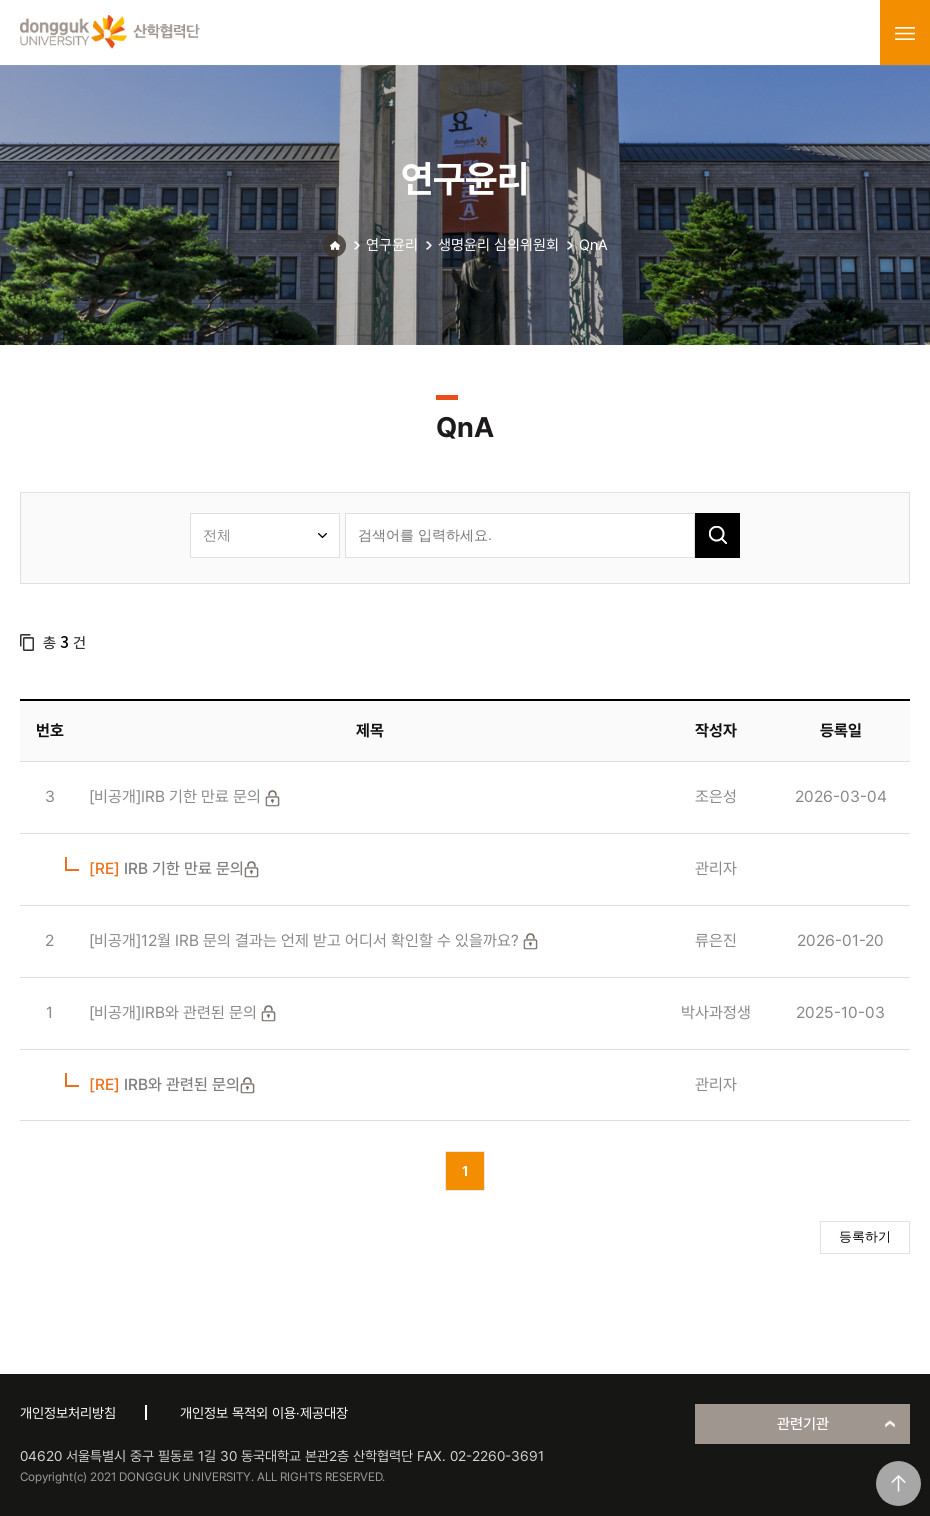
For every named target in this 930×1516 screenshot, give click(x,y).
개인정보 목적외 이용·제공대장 (264, 1413)
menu (905, 33)
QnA (593, 245)
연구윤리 (392, 245)
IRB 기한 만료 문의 (166, 868)
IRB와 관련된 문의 (164, 1084)
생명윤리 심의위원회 (498, 245)
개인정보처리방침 (68, 1413)
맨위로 (898, 1483)
